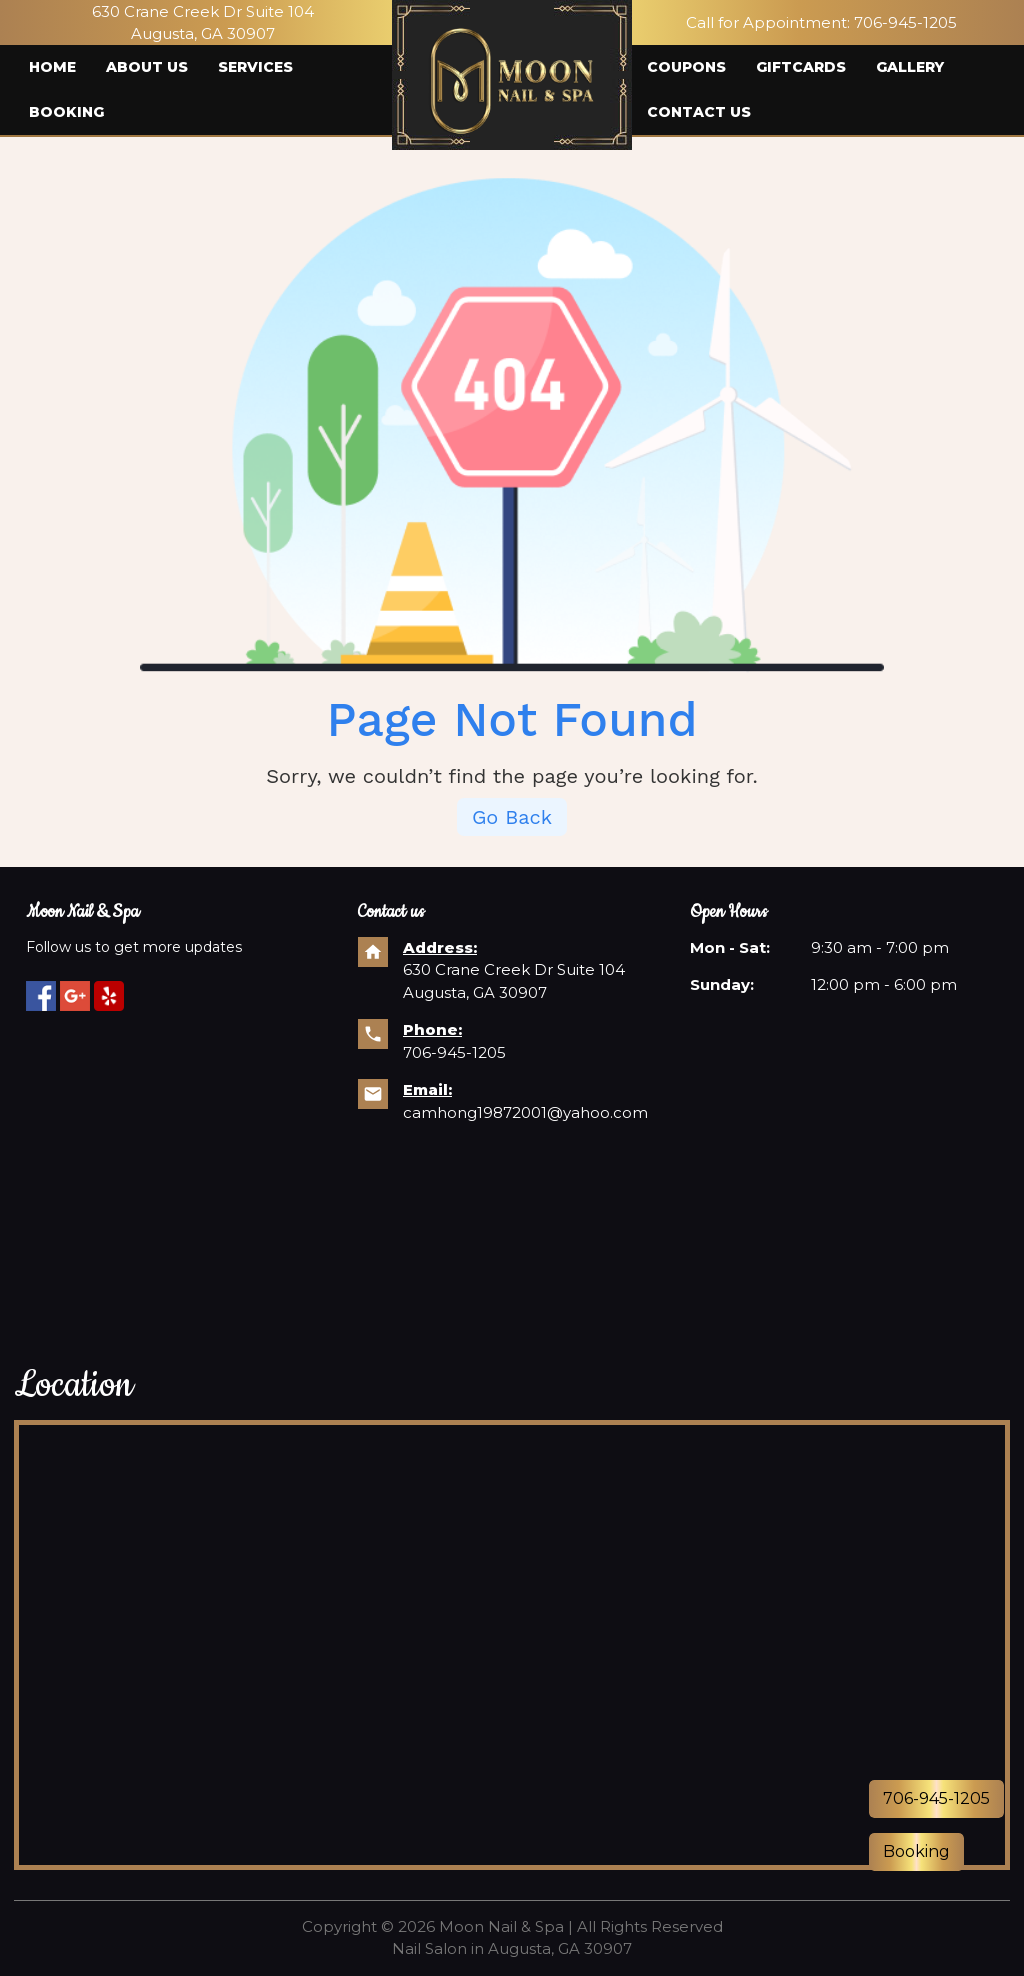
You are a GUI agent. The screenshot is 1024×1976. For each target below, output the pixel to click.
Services (255, 67)
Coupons (686, 67)
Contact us (699, 112)
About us (147, 67)
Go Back (512, 817)
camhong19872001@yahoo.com (525, 1112)
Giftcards (801, 67)
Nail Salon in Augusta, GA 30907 (512, 1948)
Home (52, 67)
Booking (66, 112)
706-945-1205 (905, 22)
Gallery (910, 67)
